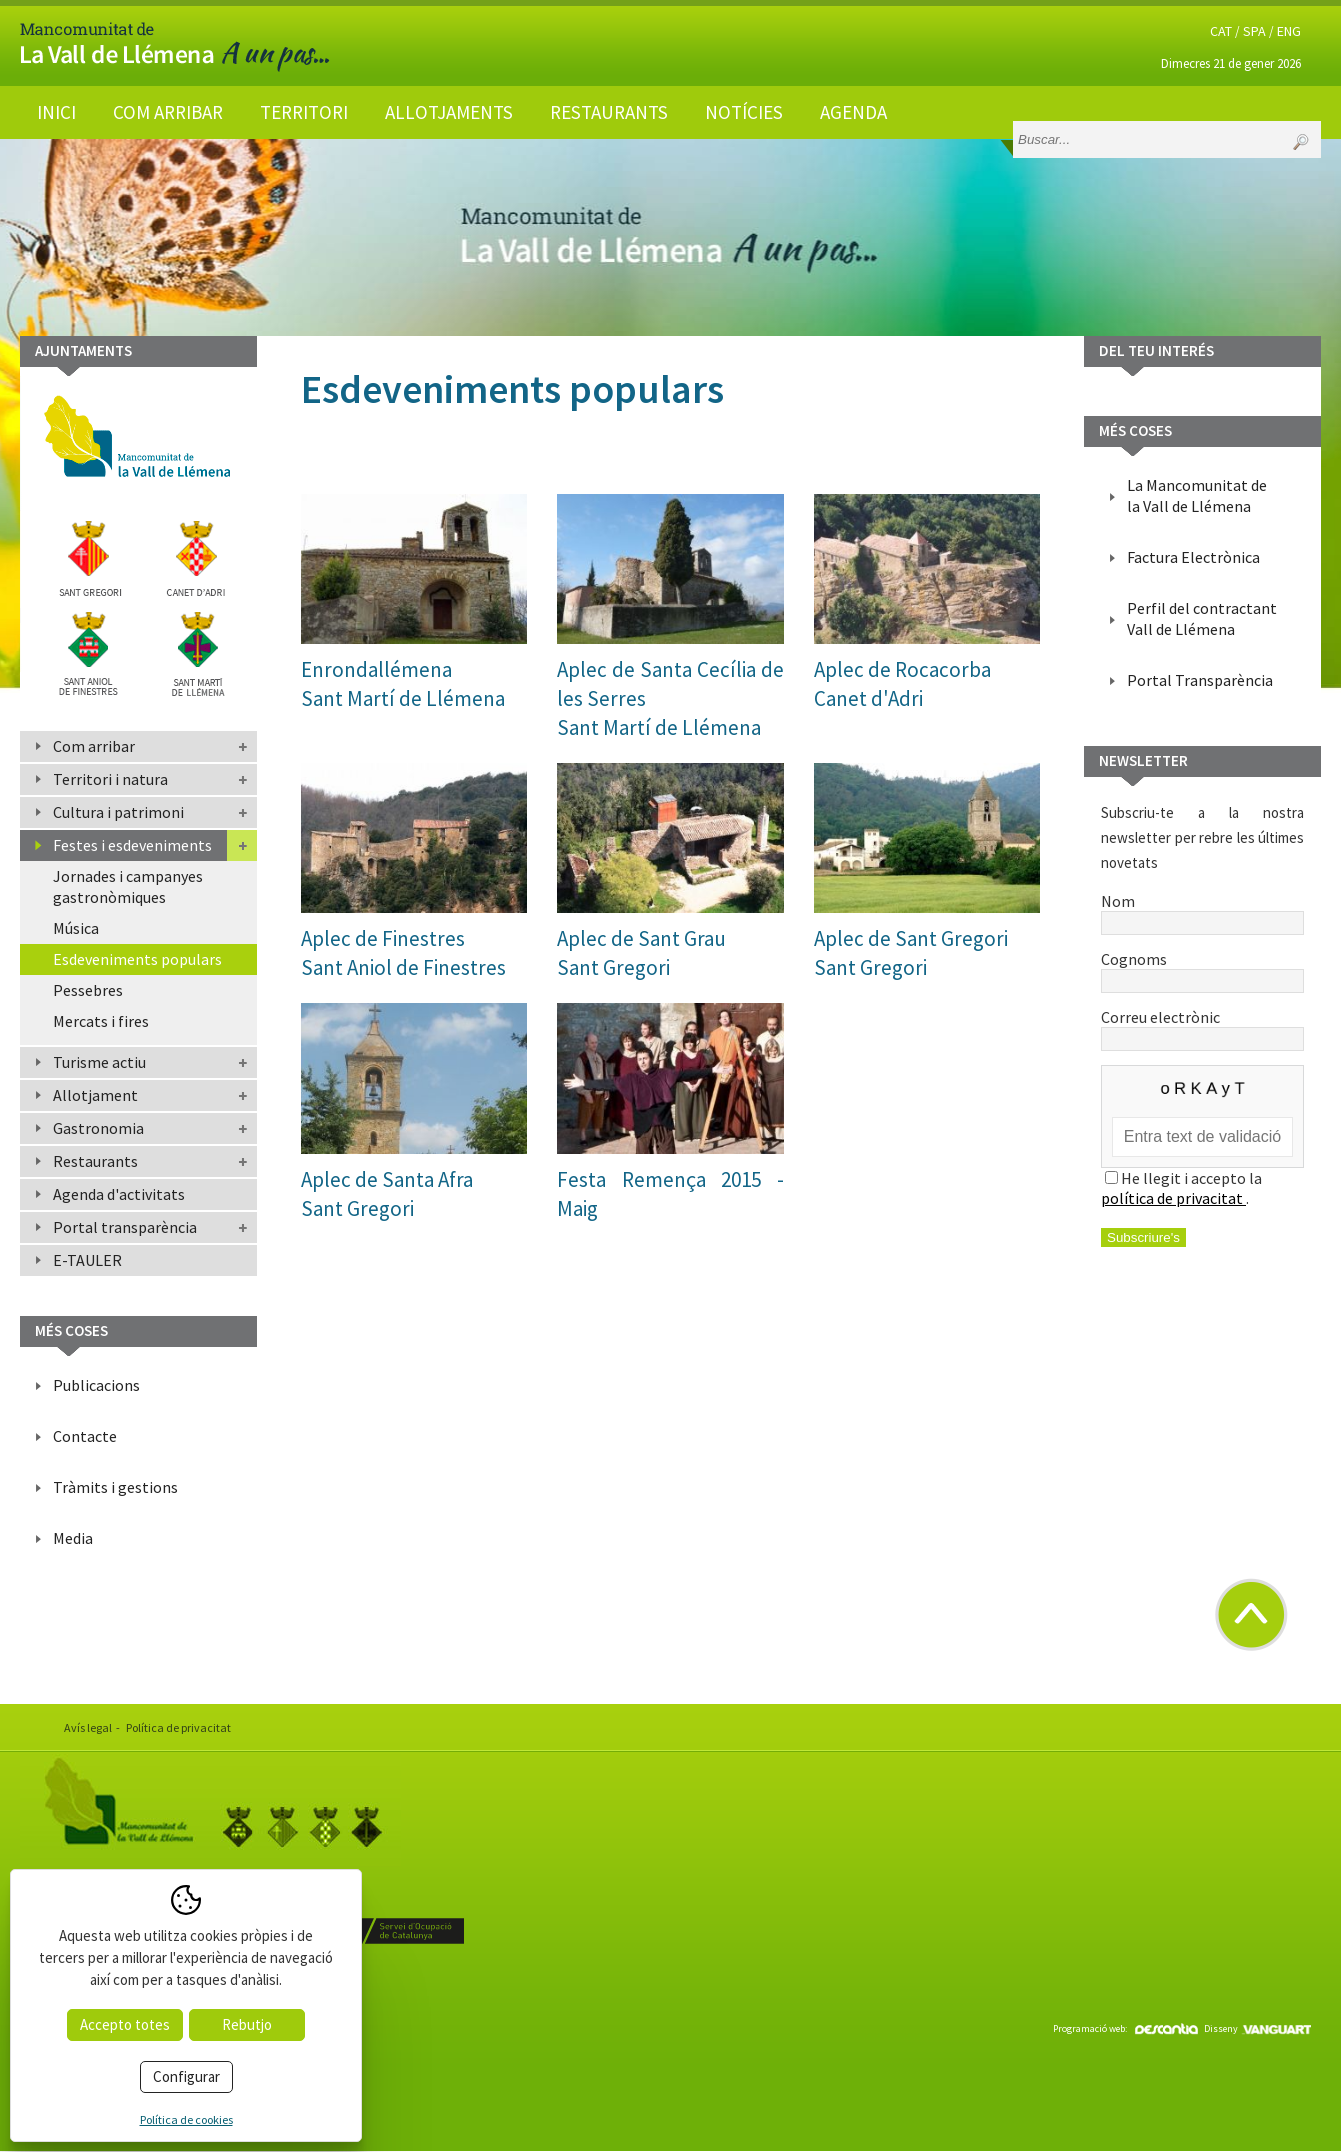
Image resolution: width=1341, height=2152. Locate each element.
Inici (56, 112)
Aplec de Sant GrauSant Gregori (641, 953)
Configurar (186, 2076)
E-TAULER (87, 1260)
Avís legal (88, 1727)
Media (73, 1538)
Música (76, 928)
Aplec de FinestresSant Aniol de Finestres (403, 953)
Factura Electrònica (1193, 557)
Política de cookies (186, 2119)
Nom (1202, 911)
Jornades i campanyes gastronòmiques (128, 886)
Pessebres (88, 990)
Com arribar (168, 112)
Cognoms (1202, 969)
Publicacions (96, 1385)
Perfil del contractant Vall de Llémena (1202, 618)
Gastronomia (98, 1128)
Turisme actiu (99, 1062)
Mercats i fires (101, 1021)
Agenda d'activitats (119, 1194)
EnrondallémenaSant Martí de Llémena (403, 684)
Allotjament (95, 1095)
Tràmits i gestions (115, 1487)
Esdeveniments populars (137, 959)
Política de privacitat (178, 1727)
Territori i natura (110, 779)
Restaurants (609, 112)
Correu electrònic (1202, 1027)
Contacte (85, 1436)
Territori (304, 112)
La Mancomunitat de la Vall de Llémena (1197, 495)
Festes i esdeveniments (132, 845)
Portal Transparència (1200, 680)
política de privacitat (1173, 1198)
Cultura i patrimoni (118, 812)
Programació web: (1125, 2028)
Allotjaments (449, 112)
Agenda (853, 112)
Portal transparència (125, 1227)
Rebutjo (247, 2024)
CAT (1221, 31)
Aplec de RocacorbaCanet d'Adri (902, 684)
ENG (1289, 31)
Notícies (744, 112)
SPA (1254, 31)
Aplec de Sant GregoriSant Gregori (911, 953)
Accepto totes (125, 2024)
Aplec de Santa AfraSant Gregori (387, 1194)
